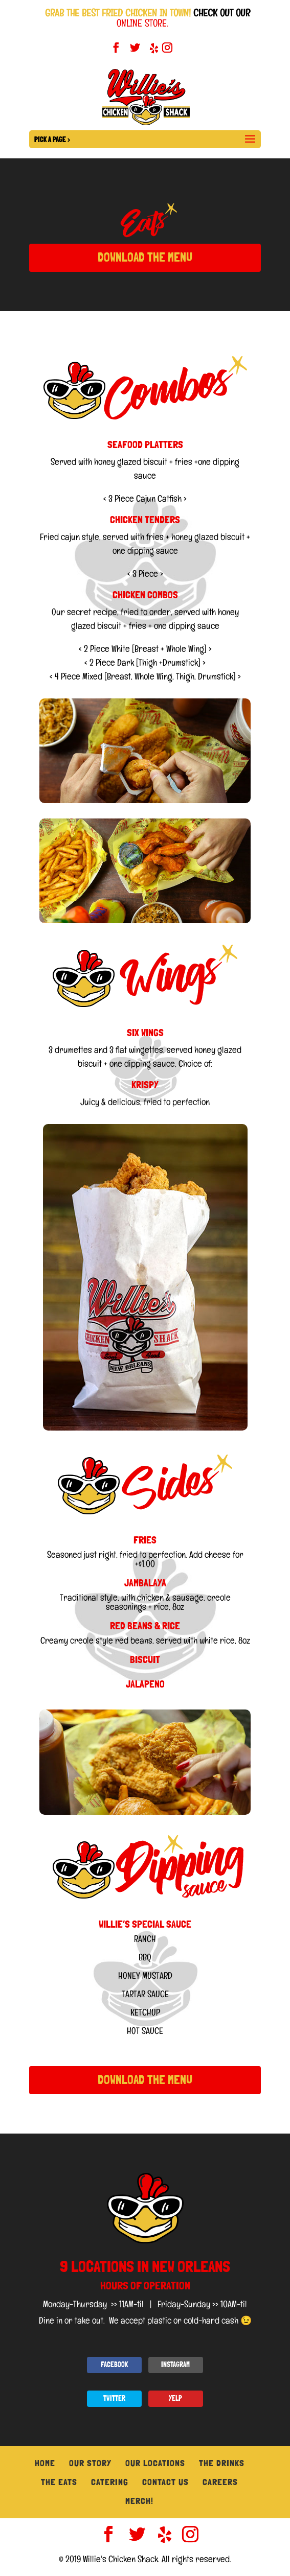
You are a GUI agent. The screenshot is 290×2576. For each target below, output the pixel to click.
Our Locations (155, 2462)
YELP (175, 2398)
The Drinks (221, 2462)
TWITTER (114, 2398)
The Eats (59, 2481)
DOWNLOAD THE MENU (145, 257)
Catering (109, 2481)
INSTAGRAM (175, 2364)
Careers (220, 2481)
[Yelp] (153, 51)
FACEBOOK (114, 2364)
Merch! (139, 2500)
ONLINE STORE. (142, 23)
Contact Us (165, 2481)
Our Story (90, 2462)
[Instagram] (167, 50)
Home (45, 2462)
